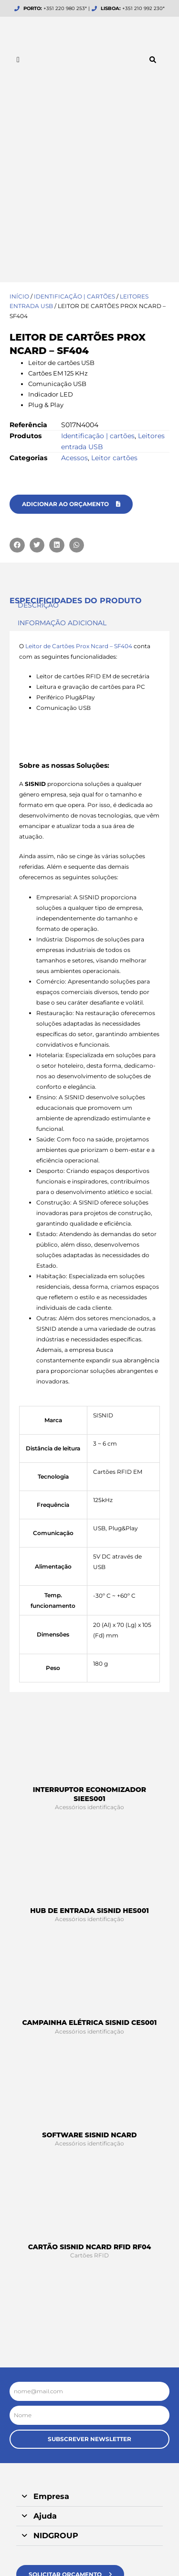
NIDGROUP (55, 2367)
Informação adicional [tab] (62, 455)
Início (19, 128)
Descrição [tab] (38, 437)
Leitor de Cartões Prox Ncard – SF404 (78, 478)
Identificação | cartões (74, 128)
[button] (152, 59)
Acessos (74, 290)
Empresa (51, 2328)
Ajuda (45, 2348)
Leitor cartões (114, 290)
